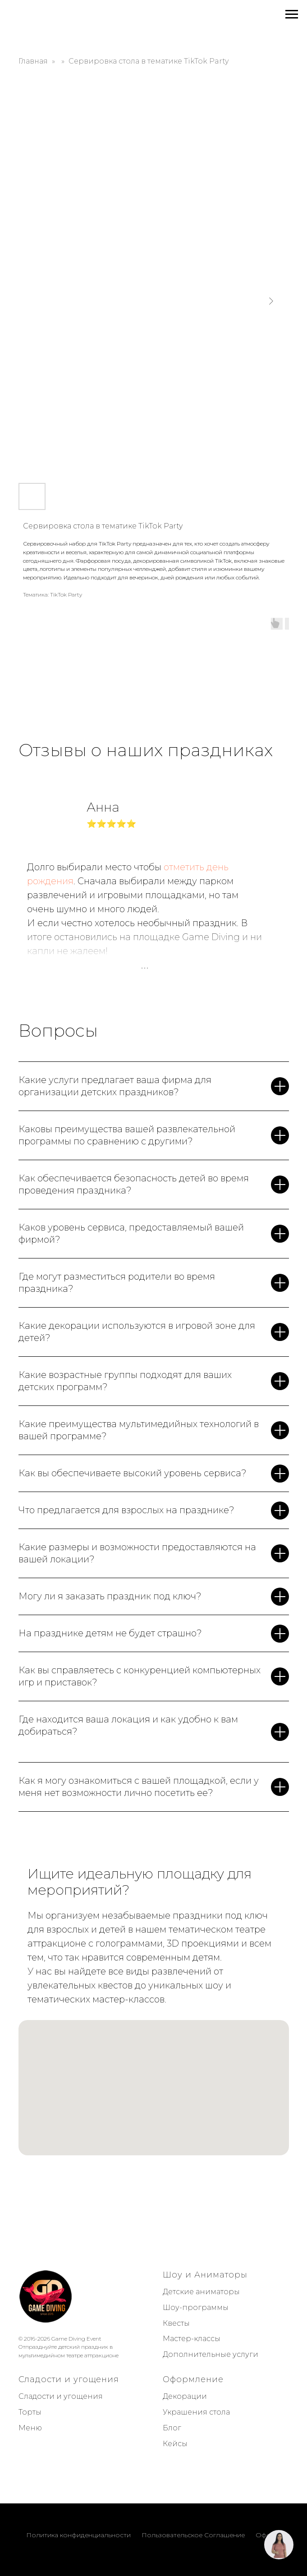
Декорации (185, 2396)
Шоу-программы (196, 2307)
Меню (30, 2428)
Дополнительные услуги (210, 2354)
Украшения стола (196, 2412)
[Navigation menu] (291, 14)
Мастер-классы (191, 2338)
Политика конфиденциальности (78, 2535)
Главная (33, 61)
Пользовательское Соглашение (193, 2535)
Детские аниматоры (201, 2291)
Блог (172, 2428)
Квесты (176, 2323)
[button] (278, 2544)
